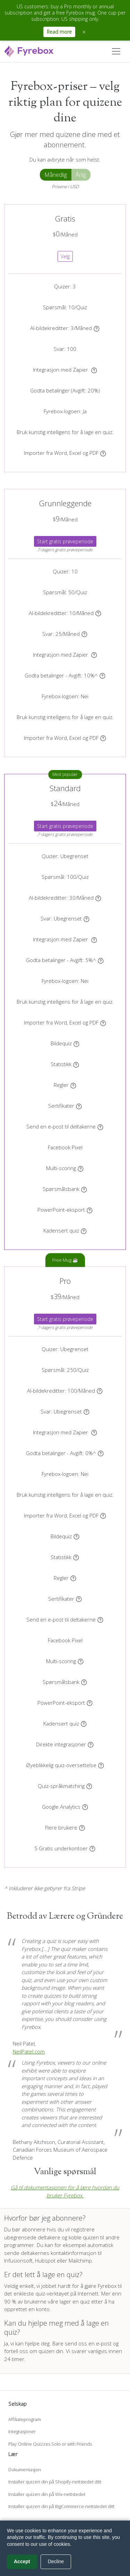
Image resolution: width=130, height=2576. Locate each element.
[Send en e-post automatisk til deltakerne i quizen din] (100, 1126)
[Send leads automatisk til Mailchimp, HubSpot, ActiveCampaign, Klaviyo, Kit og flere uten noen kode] (90, 1744)
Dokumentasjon (24, 2469)
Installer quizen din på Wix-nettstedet (46, 2494)
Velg (65, 256)
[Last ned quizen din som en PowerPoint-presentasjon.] (89, 1209)
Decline (56, 2561)
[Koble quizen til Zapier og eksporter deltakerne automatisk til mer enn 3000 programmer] (94, 369)
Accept (22, 2561)
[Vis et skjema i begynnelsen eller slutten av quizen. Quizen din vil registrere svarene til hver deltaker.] (84, 633)
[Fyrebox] (29, 50)
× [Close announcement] (84, 32)
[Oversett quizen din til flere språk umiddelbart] (101, 1765)
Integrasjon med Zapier (61, 369)
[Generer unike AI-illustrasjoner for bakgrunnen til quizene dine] (96, 328)
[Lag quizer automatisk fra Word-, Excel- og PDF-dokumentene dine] (103, 452)
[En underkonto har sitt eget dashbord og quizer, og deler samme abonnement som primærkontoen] (92, 1848)
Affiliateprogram (24, 2419)
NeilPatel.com (29, 2051)
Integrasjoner (22, 2431)
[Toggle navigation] (116, 51)
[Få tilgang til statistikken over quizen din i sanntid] (76, 1064)
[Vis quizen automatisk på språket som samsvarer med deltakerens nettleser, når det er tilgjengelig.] (89, 1785)
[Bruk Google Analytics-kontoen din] (85, 1806)
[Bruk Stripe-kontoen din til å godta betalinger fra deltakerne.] (102, 675)
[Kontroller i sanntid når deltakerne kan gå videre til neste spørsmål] (83, 1230)
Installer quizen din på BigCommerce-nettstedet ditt (61, 2506)
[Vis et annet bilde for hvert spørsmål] (76, 1043)
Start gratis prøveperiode (65, 541)
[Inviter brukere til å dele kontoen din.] (82, 1827)
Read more (59, 31)
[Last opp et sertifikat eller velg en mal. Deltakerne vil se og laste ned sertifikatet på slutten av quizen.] (79, 1105)
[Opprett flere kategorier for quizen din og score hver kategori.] (80, 1168)
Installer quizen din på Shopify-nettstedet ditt (54, 2482)
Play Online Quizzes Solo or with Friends (50, 2444)
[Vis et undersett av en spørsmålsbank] (84, 1188)
